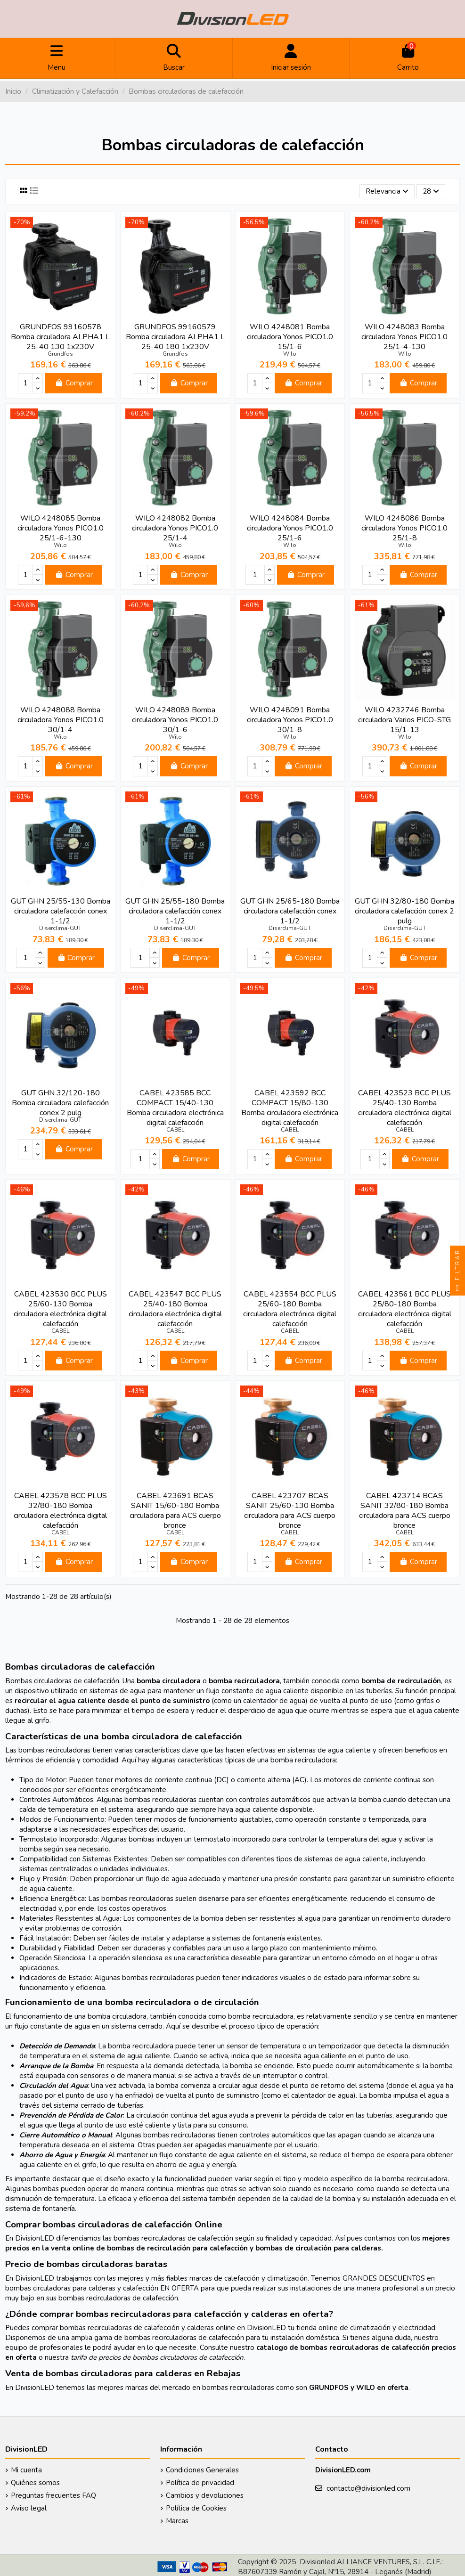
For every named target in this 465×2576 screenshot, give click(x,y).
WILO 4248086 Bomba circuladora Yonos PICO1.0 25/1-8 (404, 528)
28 (431, 191)
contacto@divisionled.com (368, 2488)
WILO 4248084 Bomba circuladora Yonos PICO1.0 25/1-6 (290, 528)
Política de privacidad (200, 2482)
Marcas (177, 2521)
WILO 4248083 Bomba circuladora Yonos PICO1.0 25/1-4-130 (404, 337)
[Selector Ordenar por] (387, 191)
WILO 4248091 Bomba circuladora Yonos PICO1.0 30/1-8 (290, 720)
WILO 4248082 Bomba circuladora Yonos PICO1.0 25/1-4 (175, 528)
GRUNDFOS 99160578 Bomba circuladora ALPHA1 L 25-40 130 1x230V (60, 337)
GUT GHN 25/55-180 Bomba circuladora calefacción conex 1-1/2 (175, 911)
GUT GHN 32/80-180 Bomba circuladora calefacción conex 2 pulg (404, 911)
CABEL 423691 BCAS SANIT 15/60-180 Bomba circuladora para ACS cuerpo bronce (175, 1511)
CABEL (175, 1129)
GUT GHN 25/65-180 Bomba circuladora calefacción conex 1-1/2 (290, 911)
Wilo (289, 354)
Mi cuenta (26, 2470)
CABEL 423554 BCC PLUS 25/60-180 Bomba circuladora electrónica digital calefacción (289, 1309)
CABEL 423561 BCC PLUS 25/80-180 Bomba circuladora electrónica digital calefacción (404, 1309)
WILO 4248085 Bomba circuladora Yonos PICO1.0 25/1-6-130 (60, 528)
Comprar (74, 383)
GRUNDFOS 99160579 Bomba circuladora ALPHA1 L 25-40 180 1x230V (175, 337)
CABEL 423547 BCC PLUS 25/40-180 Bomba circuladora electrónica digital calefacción (175, 1309)
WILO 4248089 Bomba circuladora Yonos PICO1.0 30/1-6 (175, 720)
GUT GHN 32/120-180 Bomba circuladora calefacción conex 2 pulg (60, 1103)
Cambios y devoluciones (205, 2495)
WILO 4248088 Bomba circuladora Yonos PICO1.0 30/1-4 (60, 720)
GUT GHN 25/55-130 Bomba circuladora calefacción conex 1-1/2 (60, 911)
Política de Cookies (196, 2508)
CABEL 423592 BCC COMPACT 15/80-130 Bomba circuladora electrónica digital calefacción (289, 1108)
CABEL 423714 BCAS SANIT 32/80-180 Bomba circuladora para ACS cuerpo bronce (404, 1511)
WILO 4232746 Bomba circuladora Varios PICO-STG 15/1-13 (404, 720)
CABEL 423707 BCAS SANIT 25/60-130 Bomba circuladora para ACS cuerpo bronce (289, 1511)
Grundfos (60, 354)
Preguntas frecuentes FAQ (53, 2495)
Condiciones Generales (202, 2470)
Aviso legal (29, 2508)
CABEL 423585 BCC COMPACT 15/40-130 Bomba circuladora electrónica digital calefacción (175, 1108)
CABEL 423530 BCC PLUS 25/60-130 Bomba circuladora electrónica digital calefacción (60, 1309)
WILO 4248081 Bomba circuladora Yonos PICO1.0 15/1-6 (290, 337)
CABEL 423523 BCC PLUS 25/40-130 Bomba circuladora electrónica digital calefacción (404, 1108)
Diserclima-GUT (60, 928)
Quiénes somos (35, 2482)
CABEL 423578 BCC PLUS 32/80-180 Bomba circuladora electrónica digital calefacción (60, 1511)
